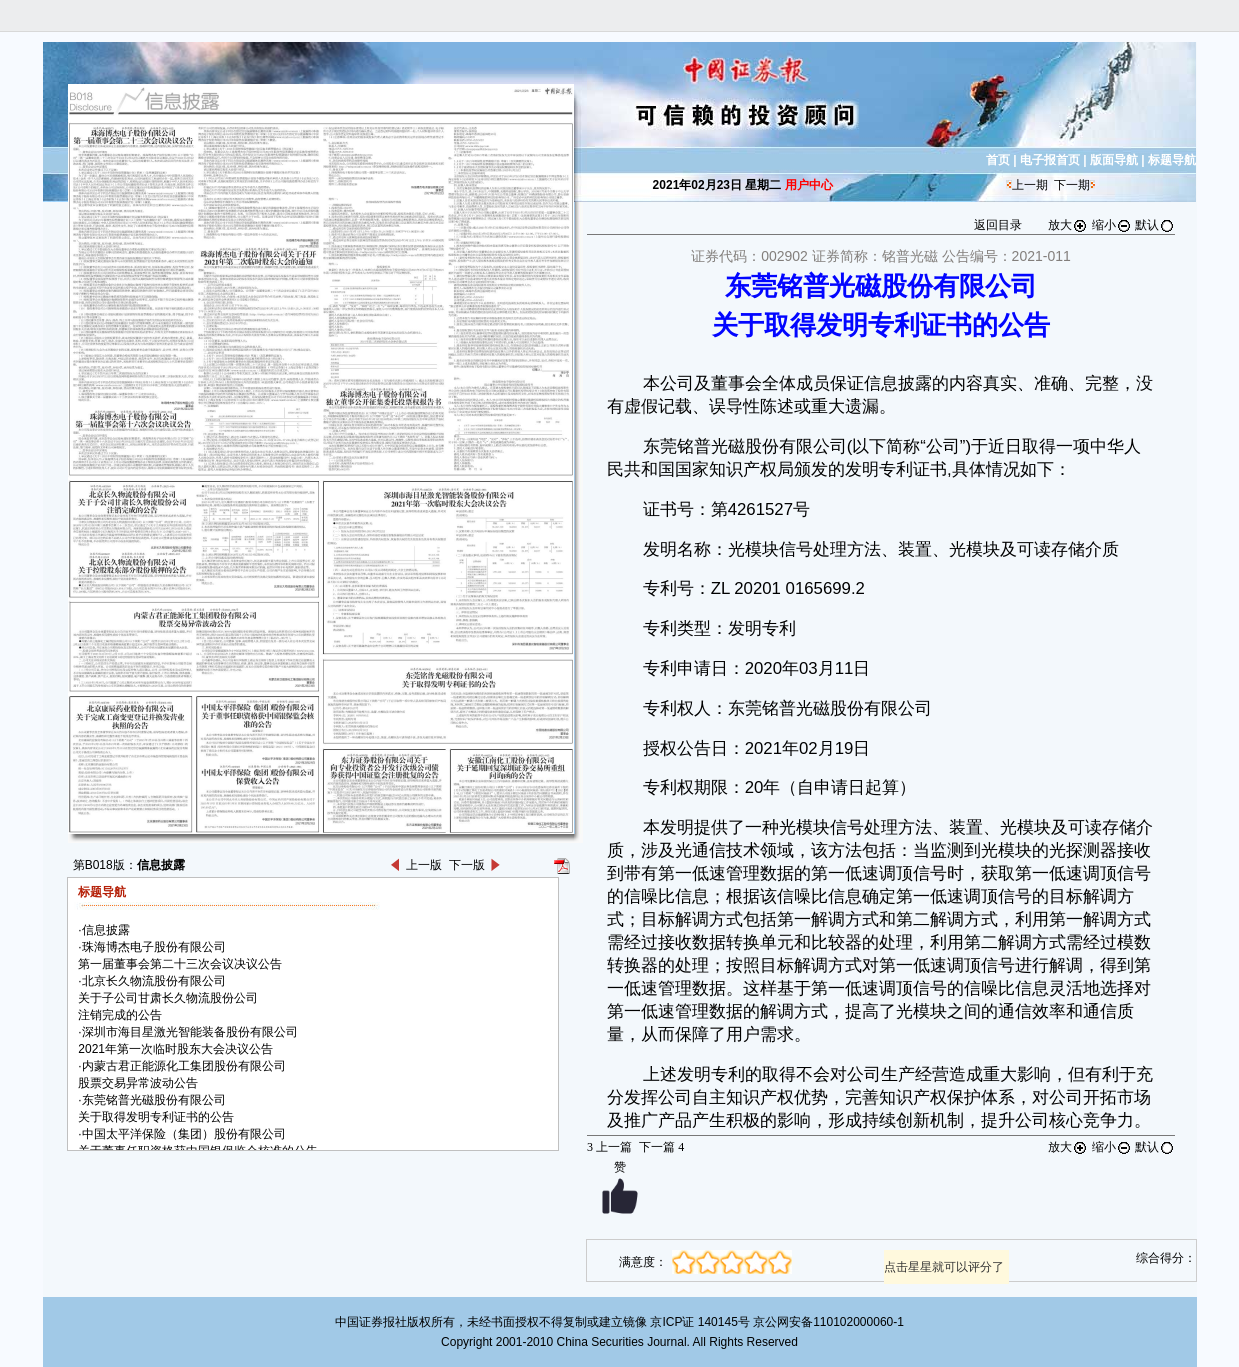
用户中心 (809, 185)
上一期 (1030, 185)
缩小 (1112, 225)
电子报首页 (1050, 160)
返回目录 (998, 225)
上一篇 (609, 1147)
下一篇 (661, 1147)
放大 (1068, 225)
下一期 (1072, 185)
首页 (998, 160)
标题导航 (1172, 160)
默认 (1155, 225)
